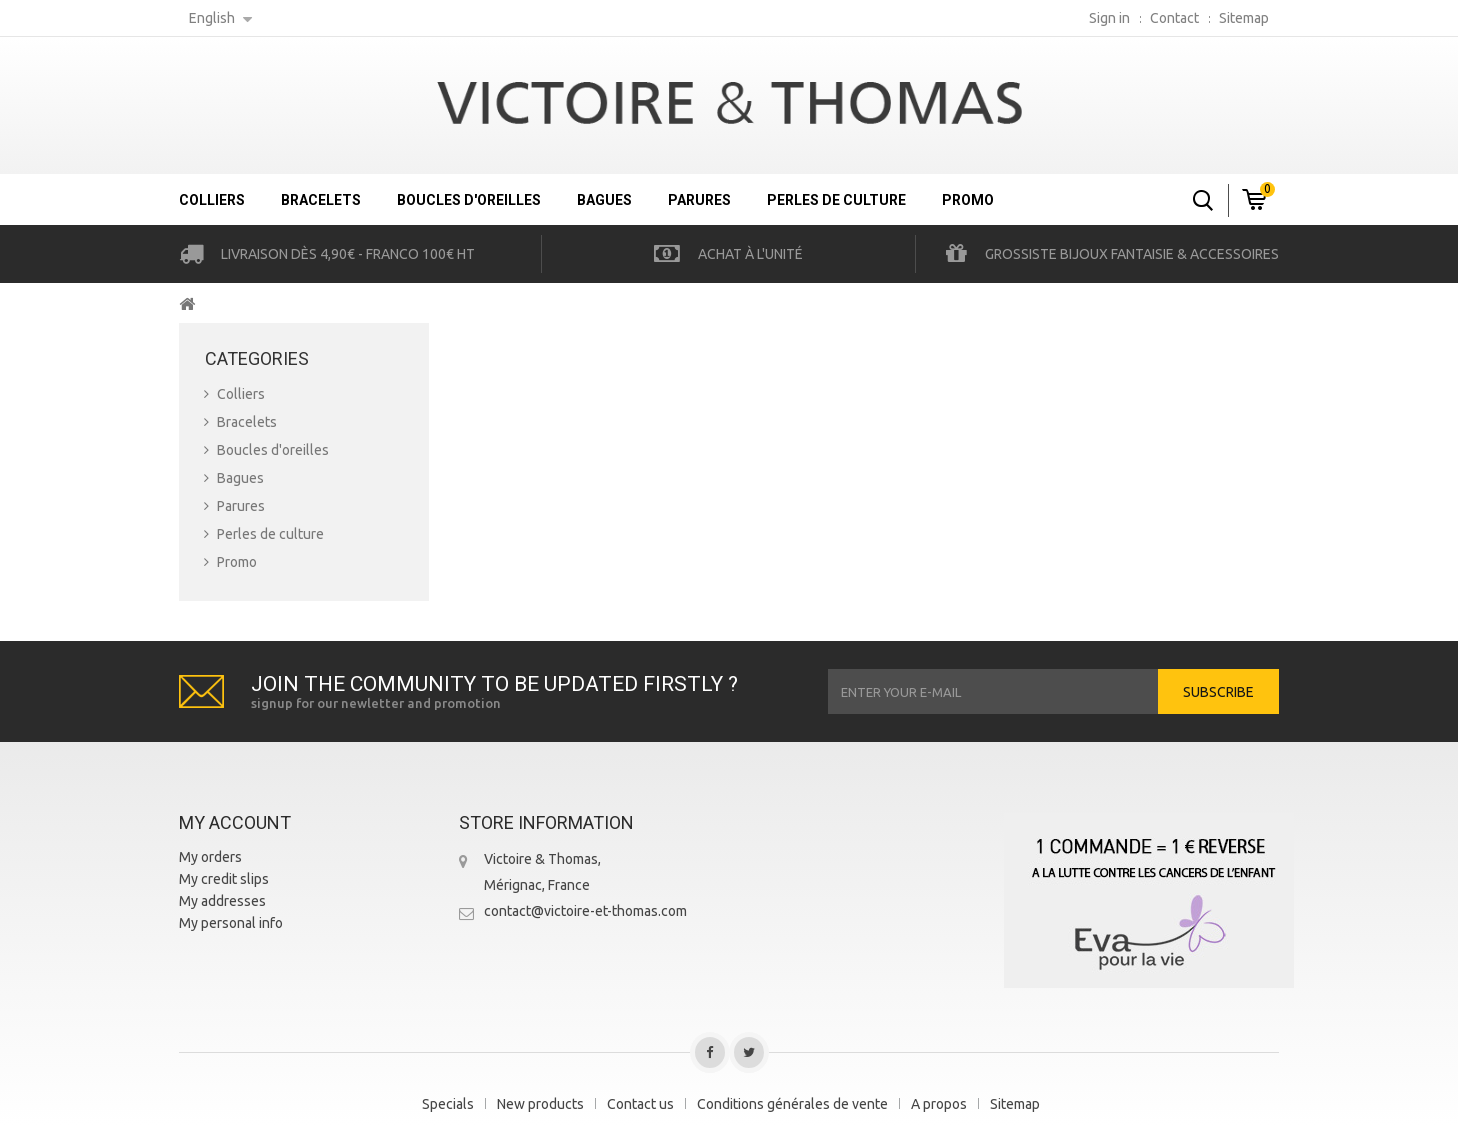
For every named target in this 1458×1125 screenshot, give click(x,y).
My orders (210, 857)
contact (1174, 18)
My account (235, 822)
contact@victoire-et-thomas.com (585, 911)
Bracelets (321, 200)
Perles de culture (836, 200)
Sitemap (1015, 1104)
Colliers (212, 200)
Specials (448, 1104)
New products (540, 1104)
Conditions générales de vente (792, 1104)
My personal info (231, 923)
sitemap (1244, 18)
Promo (968, 200)
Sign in (1109, 18)
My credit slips (224, 879)
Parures (699, 200)
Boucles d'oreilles (469, 200)
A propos (939, 1104)
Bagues (604, 200)
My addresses (222, 901)
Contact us (640, 1104)
